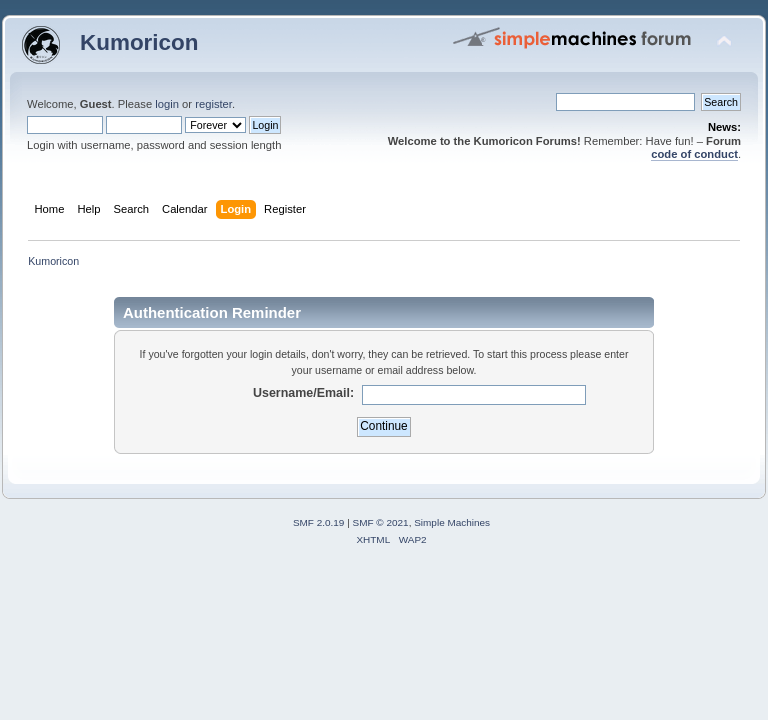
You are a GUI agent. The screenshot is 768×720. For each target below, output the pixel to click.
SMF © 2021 (381, 522)
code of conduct (694, 154)
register (213, 104)
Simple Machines (452, 522)
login (167, 104)
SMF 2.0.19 (319, 522)
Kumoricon (139, 42)
